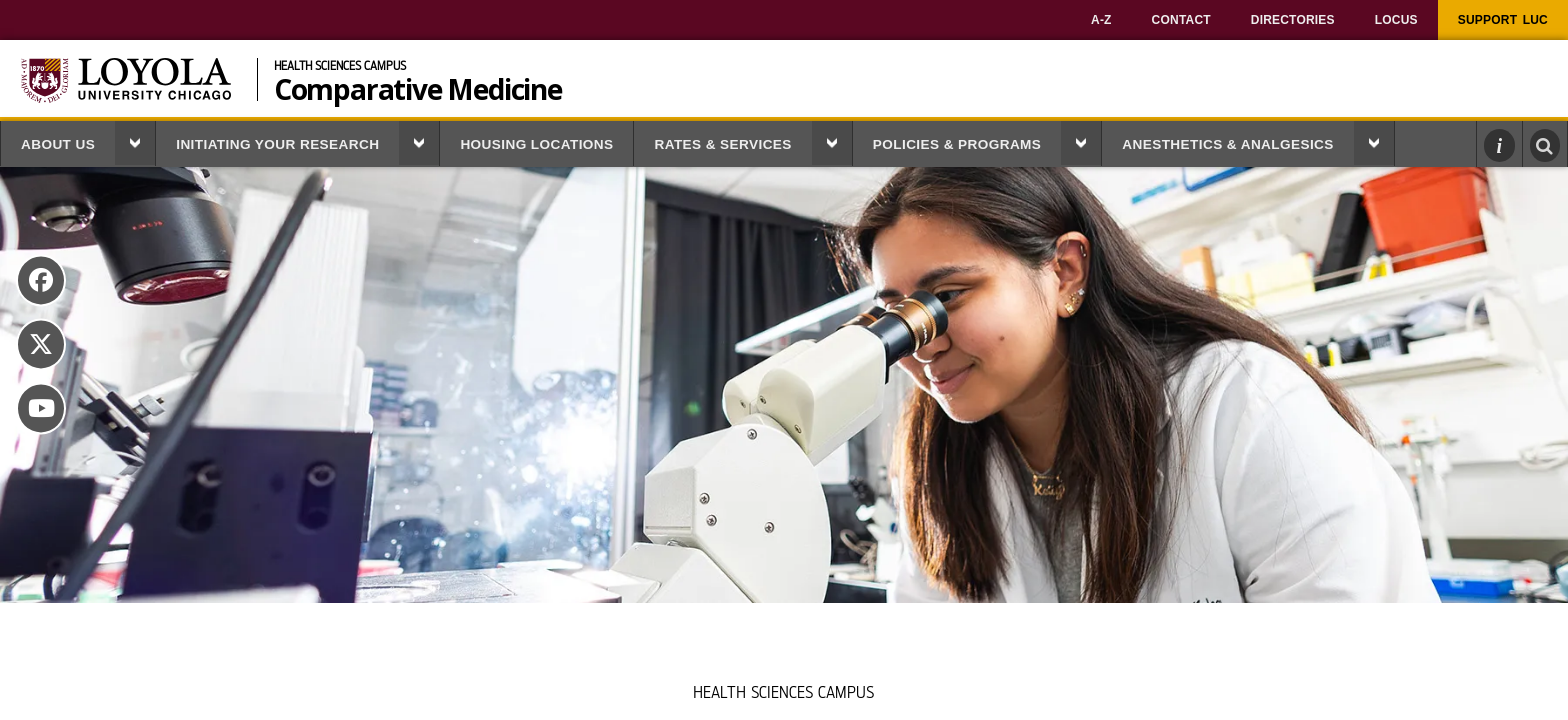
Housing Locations (536, 144)
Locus (1396, 20)
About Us (58, 144)
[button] (135, 143)
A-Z (1101, 20)
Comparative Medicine (418, 87)
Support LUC (1503, 20)
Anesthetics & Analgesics (1228, 144)
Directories (1293, 20)
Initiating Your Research (277, 144)
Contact (1181, 20)
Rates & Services (722, 144)
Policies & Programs (957, 144)
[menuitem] (1101, 20)
